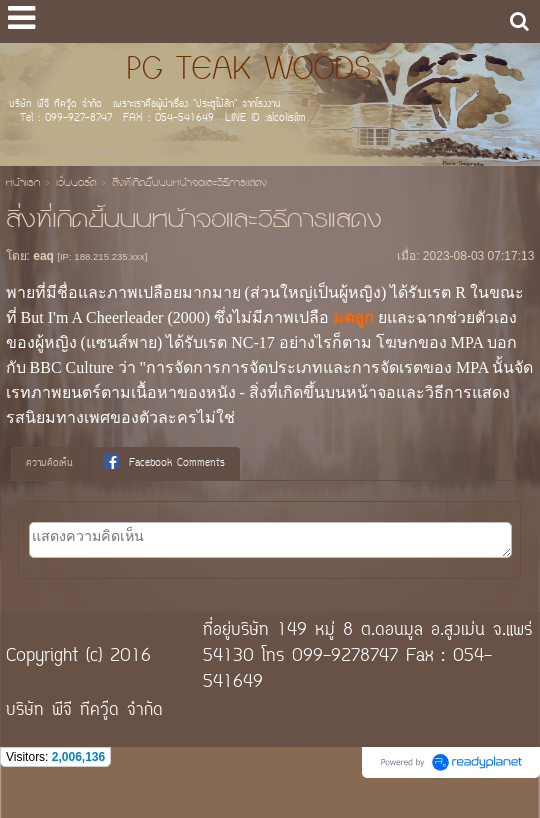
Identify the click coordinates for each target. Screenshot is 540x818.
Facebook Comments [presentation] (164, 463)
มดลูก (353, 317)
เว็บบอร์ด (76, 184)
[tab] (49, 464)
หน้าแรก (23, 184)
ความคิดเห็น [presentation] (49, 463)
